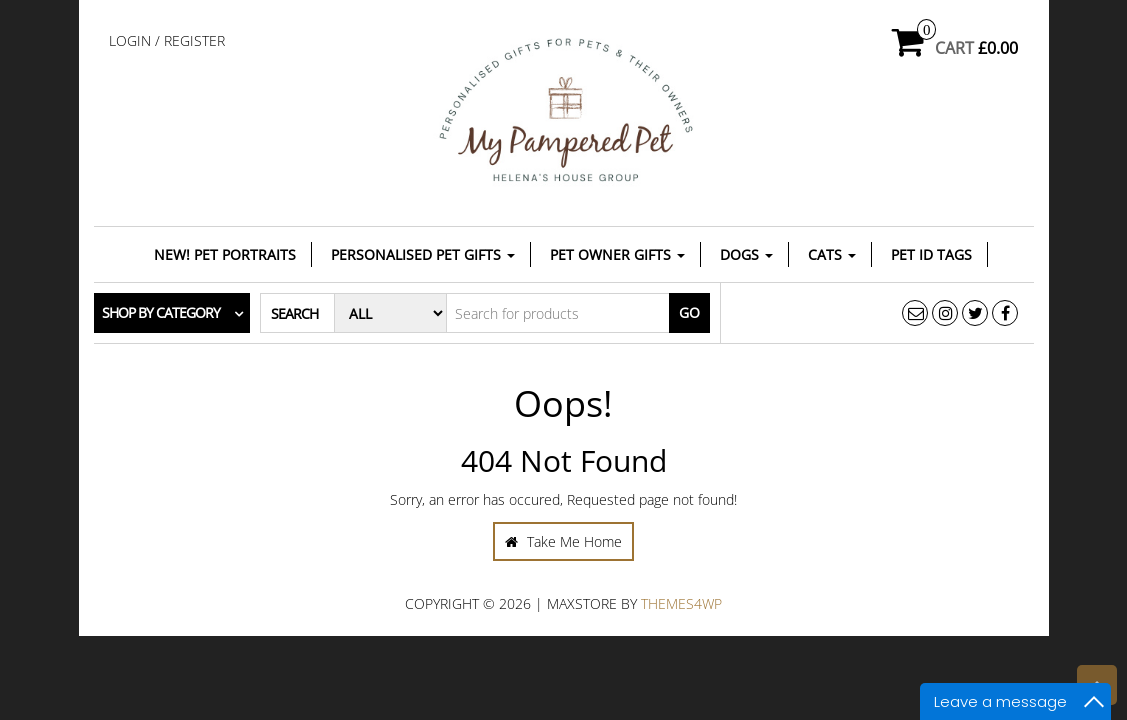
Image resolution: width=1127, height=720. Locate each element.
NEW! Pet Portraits (225, 254)
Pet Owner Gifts (617, 254)
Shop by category (161, 312)
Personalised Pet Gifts (423, 254)
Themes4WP (681, 603)
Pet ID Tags (931, 254)
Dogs (746, 254)
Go (689, 312)
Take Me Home (563, 541)
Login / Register (167, 40)
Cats (832, 254)
